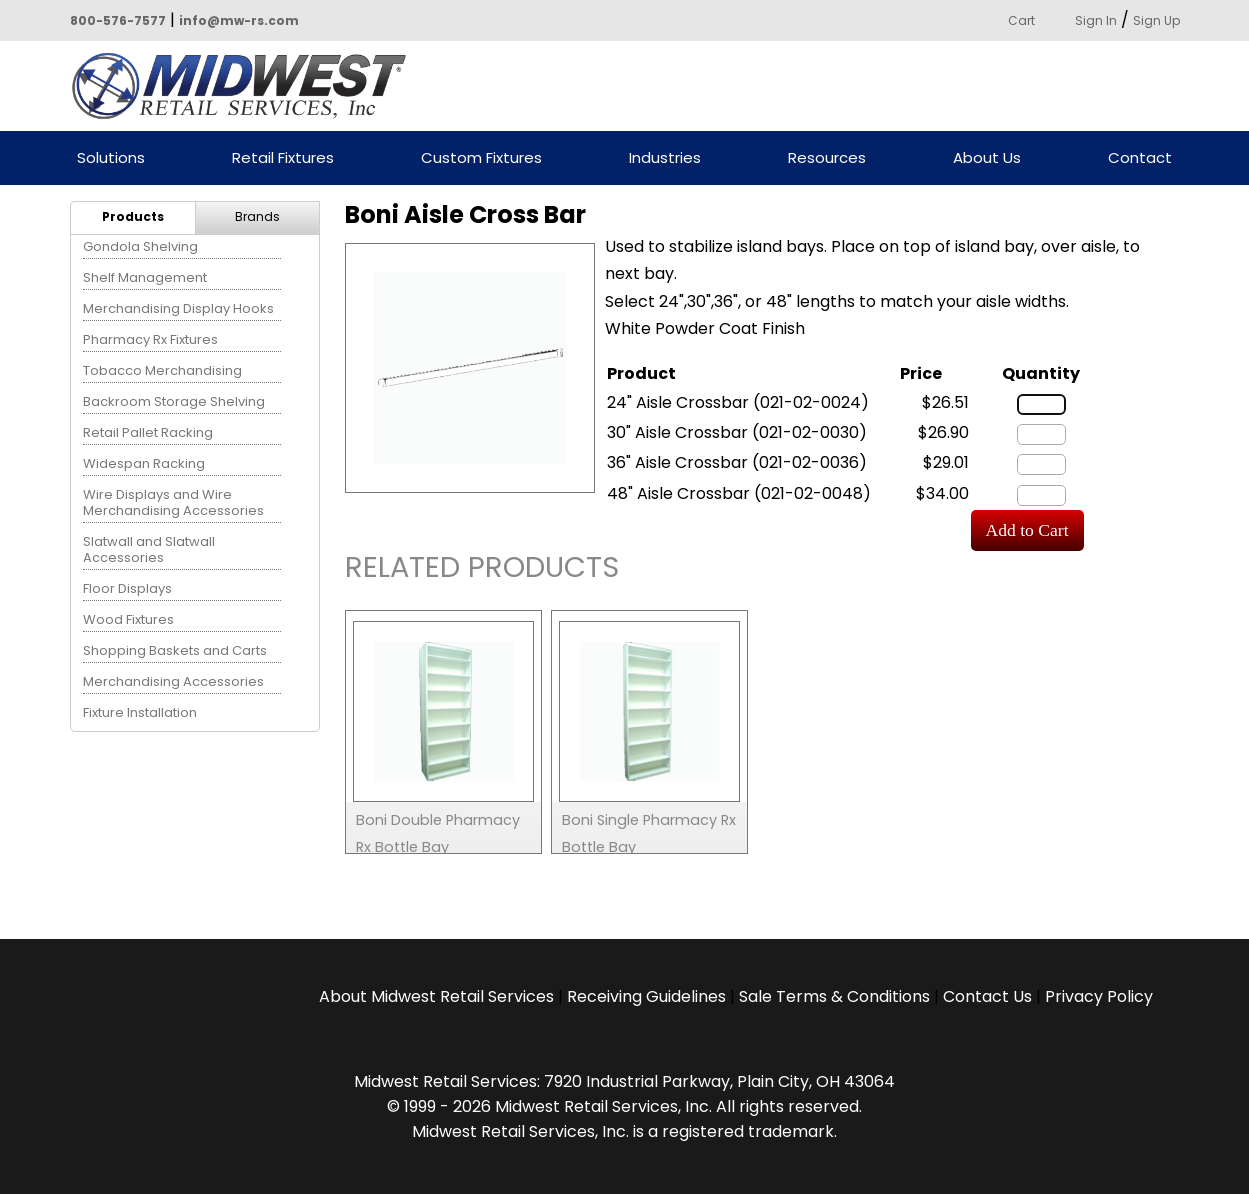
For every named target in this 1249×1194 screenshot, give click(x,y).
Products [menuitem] (133, 216)
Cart (1021, 20)
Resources (827, 158)
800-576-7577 (118, 20)
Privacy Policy (1099, 996)
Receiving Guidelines (646, 996)
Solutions (111, 158)
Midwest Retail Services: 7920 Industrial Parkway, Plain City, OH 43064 (624, 1081)
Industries (665, 158)
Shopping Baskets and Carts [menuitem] (175, 650)
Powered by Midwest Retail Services (246, 86)
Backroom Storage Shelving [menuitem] (174, 401)
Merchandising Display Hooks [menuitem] (178, 308)
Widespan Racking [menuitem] (144, 463)
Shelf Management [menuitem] (145, 277)
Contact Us (987, 996)
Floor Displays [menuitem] (127, 588)
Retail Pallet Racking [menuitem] (148, 432)
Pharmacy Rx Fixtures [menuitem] (150, 339)
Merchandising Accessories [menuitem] (173, 681)
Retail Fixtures (283, 158)
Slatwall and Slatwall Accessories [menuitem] (149, 549)
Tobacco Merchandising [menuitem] (162, 370)
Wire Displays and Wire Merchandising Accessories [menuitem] (173, 502)
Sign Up (1156, 20)
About (436, 996)
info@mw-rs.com (239, 20)
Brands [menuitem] (257, 216)
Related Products (482, 570)
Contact (1140, 158)
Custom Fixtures (481, 158)
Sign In (1096, 20)
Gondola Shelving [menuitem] (140, 246)
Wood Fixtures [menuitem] (128, 619)
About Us (987, 158)
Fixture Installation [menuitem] (140, 712)
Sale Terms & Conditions (834, 996)
